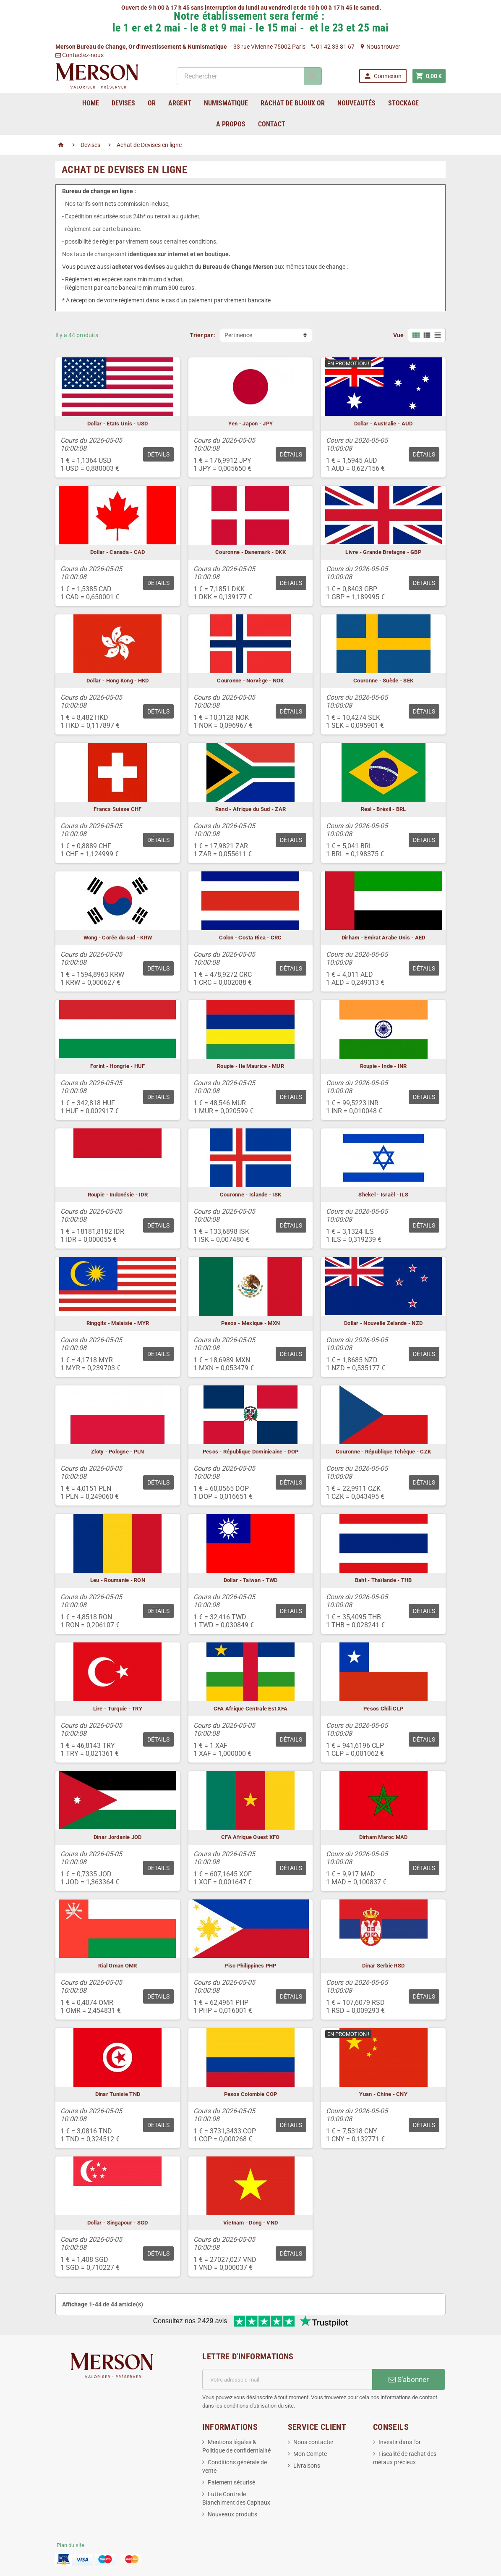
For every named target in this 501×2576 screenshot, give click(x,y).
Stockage (403, 103)
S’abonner (409, 2379)
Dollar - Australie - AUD (383, 423)
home (90, 103)
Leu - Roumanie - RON (117, 1580)
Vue (398, 335)
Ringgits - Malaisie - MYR (117, 1323)
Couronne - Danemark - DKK (250, 552)
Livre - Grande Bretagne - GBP (383, 552)
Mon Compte (310, 2453)
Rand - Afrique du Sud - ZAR (250, 809)
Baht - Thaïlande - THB (383, 1580)
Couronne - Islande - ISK (250, 1194)
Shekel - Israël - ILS (383, 1194)
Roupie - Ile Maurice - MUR (250, 1066)
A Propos (230, 124)
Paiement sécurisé (231, 2482)
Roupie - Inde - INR (383, 1066)
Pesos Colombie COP (250, 2094)
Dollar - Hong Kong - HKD (117, 680)
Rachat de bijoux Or (293, 103)
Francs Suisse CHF (118, 809)
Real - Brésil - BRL (383, 809)
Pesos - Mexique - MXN (250, 1323)
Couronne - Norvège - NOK (250, 680)
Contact (271, 124)
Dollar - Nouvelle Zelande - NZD (383, 1323)
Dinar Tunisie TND (118, 2094)
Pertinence (238, 335)
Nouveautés (356, 103)
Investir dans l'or (399, 2442)
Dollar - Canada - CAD (117, 552)
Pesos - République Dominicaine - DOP (251, 1451)
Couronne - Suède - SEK (383, 680)
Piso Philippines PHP (250, 1965)
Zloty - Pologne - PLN (117, 1451)
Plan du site (70, 2545)
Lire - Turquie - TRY (117, 1708)
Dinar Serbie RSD (383, 1965)
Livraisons (306, 2465)
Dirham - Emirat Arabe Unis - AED (383, 937)
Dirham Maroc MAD (383, 1837)
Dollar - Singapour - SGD (117, 2222)
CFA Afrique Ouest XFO (250, 1837)
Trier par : (203, 335)
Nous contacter (313, 2442)
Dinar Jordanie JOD (118, 1837)
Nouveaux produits (232, 2514)
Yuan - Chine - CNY (383, 2094)
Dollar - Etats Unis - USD (117, 423)
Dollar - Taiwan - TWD (251, 1580)
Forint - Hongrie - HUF (117, 1066)
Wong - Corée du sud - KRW (118, 937)
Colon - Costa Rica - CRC (250, 937)
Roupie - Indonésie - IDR (118, 1194)
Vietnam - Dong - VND (250, 2222)
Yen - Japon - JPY (250, 423)
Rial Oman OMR (117, 1965)
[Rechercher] (248, 76)
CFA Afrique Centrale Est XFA (250, 1708)
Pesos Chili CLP (383, 1708)
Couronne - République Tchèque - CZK (383, 1451)
